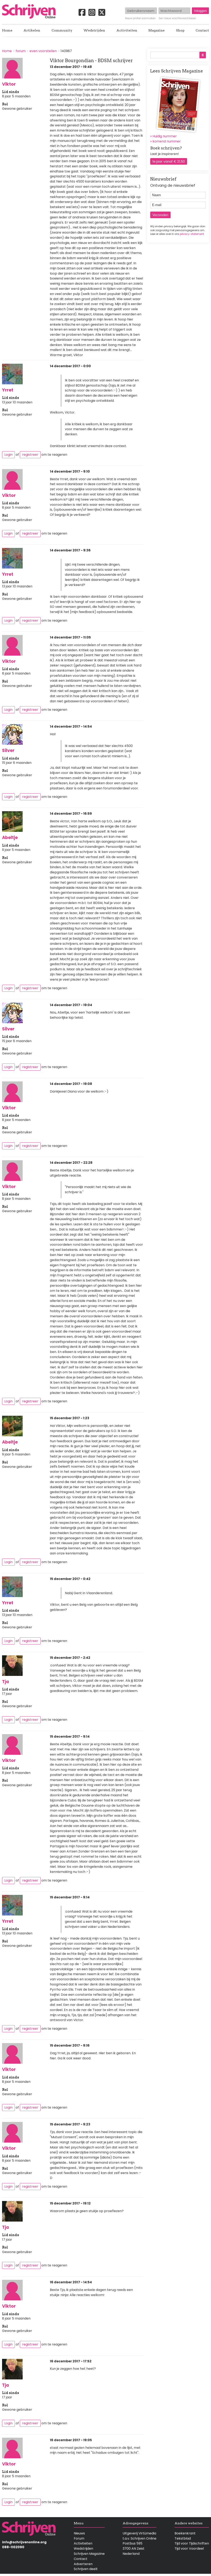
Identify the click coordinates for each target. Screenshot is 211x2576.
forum (21, 51)
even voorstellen (43, 51)
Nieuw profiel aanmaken (140, 18)
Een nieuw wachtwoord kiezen (177, 18)
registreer (30, 454)
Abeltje (10, 837)
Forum (79, 2538)
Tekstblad (183, 2538)
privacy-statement (192, 234)
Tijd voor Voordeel (189, 2548)
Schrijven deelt (86, 2569)
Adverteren (83, 2564)
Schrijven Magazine (89, 2553)
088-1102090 (13, 2547)
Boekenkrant (185, 2533)
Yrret (7, 390)
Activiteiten (126, 30)
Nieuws (79, 2533)
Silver (8, 750)
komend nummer (166, 141)
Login (8, 454)
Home (7, 30)
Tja (5, 1682)
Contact (202, 30)
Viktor (9, 84)
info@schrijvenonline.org (24, 2542)
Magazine (156, 30)
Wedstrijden (94, 30)
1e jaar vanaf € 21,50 (168, 161)
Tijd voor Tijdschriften (192, 2543)
